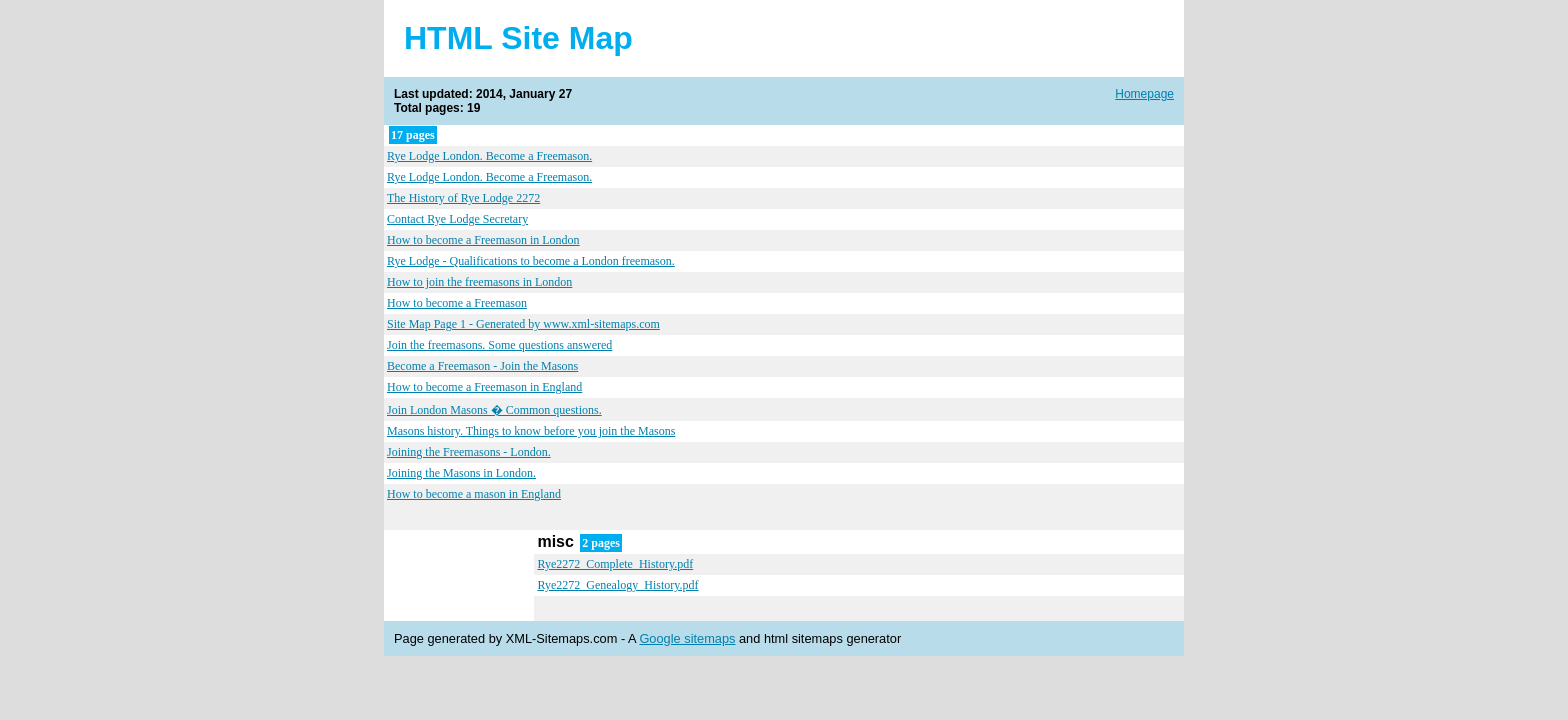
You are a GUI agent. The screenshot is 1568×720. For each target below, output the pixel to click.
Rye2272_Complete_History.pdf (615, 564)
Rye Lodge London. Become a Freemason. (489, 156)
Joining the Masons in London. (461, 473)
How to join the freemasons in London (479, 282)
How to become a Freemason (457, 303)
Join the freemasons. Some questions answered (499, 345)
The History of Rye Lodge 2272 (463, 198)
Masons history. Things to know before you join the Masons (531, 431)
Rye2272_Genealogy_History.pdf (617, 585)
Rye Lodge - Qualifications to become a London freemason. (531, 261)
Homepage (1144, 94)
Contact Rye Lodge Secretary (457, 219)
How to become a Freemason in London (483, 240)
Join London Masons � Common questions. (494, 410)
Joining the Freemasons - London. (469, 452)
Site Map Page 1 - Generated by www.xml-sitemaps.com (523, 324)
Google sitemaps (687, 638)
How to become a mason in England (474, 494)
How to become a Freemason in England (484, 387)
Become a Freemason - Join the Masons (482, 366)
